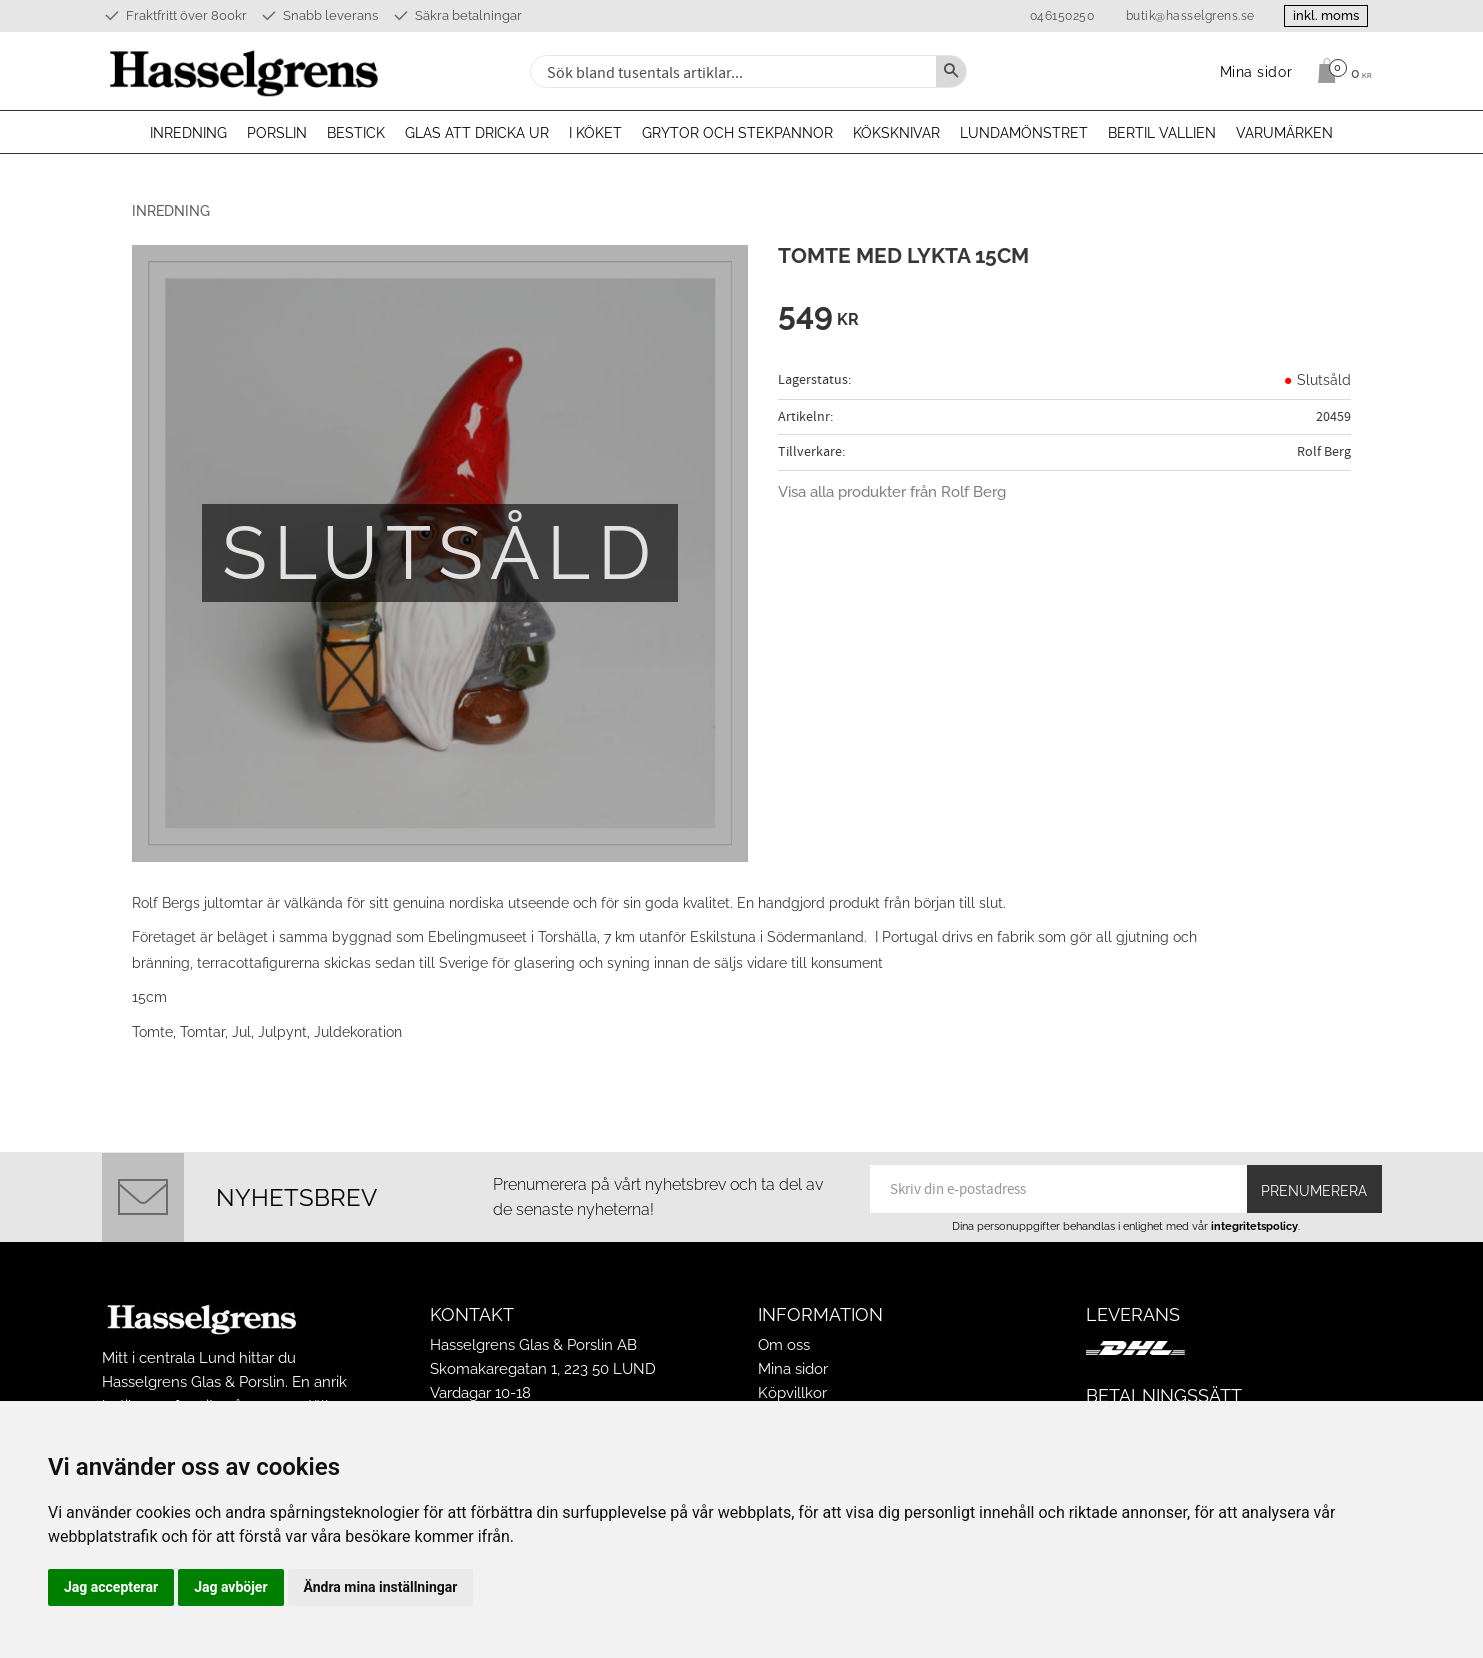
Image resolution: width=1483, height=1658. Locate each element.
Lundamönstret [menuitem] (1024, 133)
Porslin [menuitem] (277, 133)
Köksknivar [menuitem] (896, 133)
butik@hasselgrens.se (1186, 16)
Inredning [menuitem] (188, 133)
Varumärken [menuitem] (1284, 133)
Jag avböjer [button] (230, 1587)
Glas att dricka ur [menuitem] (477, 133)
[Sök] (951, 71)
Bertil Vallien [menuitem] (1162, 133)
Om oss (784, 1345)
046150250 (1058, 16)
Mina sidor (793, 1369)
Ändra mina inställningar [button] (381, 1587)
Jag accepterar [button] (111, 1587)
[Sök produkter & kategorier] (731, 71)
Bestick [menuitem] (356, 133)
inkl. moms (1324, 15)
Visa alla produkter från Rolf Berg (892, 492)
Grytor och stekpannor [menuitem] (737, 133)
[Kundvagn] (1339, 71)
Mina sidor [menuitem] (1256, 71)
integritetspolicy (1254, 1226)
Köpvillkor (792, 1393)
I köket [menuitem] (595, 133)
